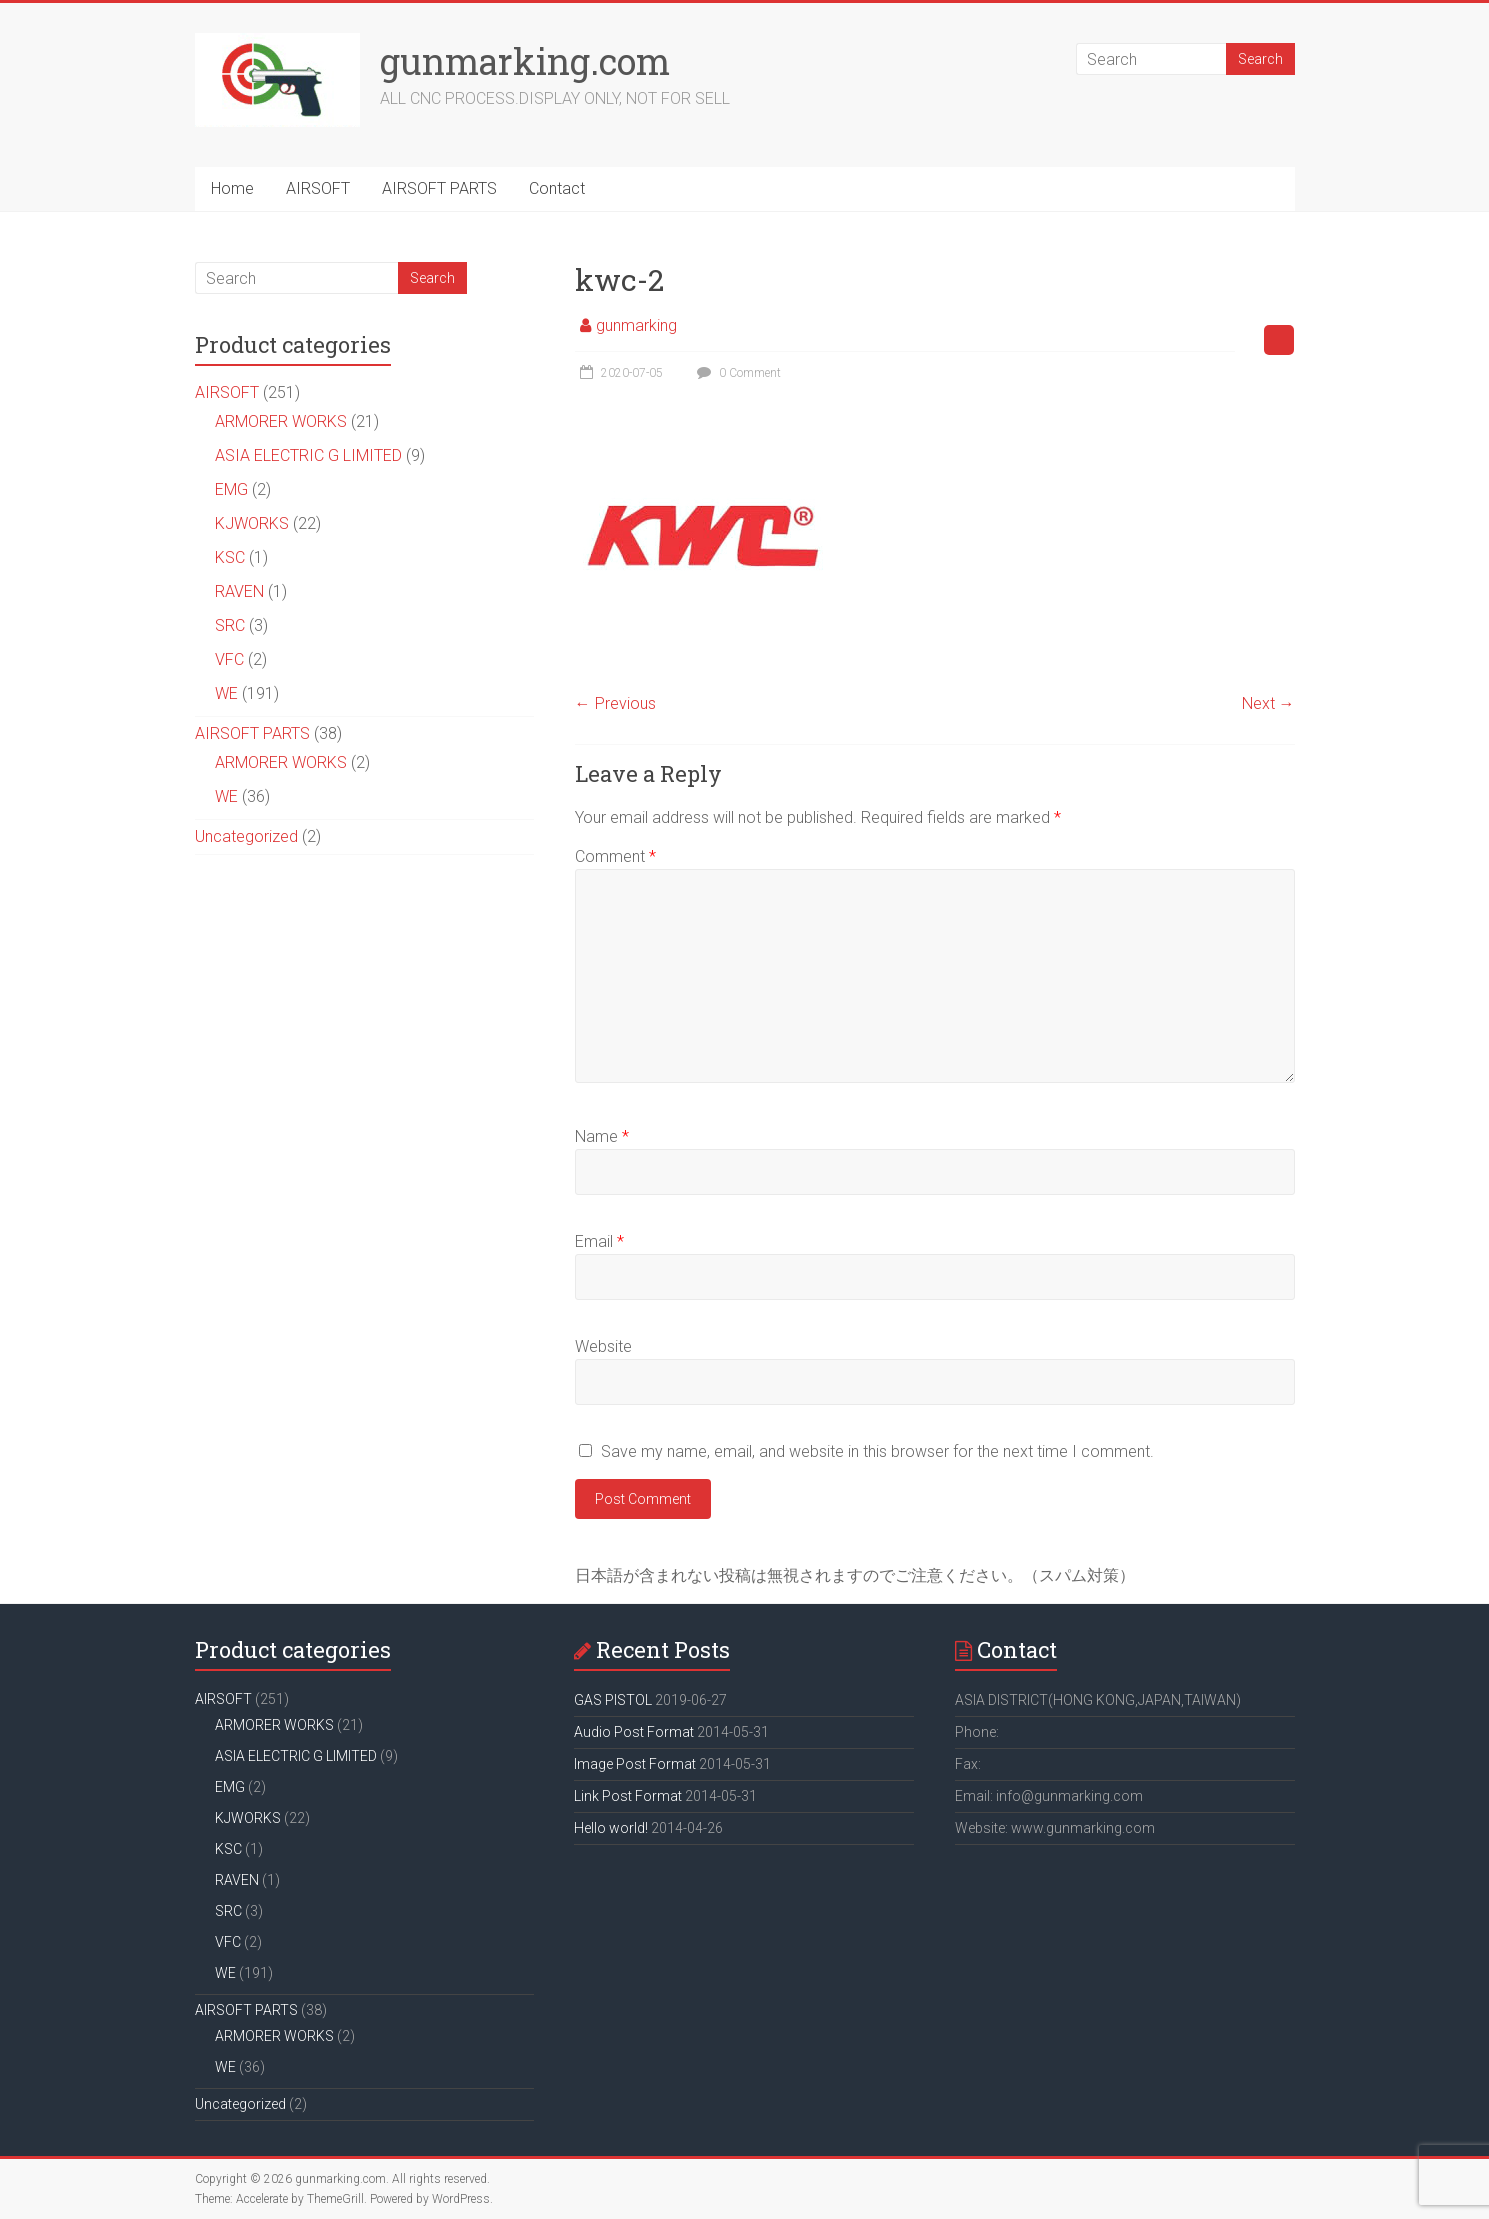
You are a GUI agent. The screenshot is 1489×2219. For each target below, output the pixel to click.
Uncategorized (246, 836)
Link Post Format (628, 1796)
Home (232, 188)
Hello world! (611, 1828)
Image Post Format (635, 1764)
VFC (229, 659)
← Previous (615, 703)
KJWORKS (252, 523)
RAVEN (239, 591)
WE (226, 693)
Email (599, 1241)
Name (602, 1136)
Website (603, 1346)
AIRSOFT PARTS (439, 188)
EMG (231, 489)
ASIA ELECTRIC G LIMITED (308, 455)
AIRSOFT (318, 188)
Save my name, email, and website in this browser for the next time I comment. (877, 1451)
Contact (557, 188)
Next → (1268, 703)
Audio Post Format (634, 1732)
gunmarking (636, 325)
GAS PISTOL (613, 1700)
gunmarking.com (525, 61)
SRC (230, 625)
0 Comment (736, 373)
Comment (615, 856)
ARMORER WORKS (281, 421)
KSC (230, 557)
